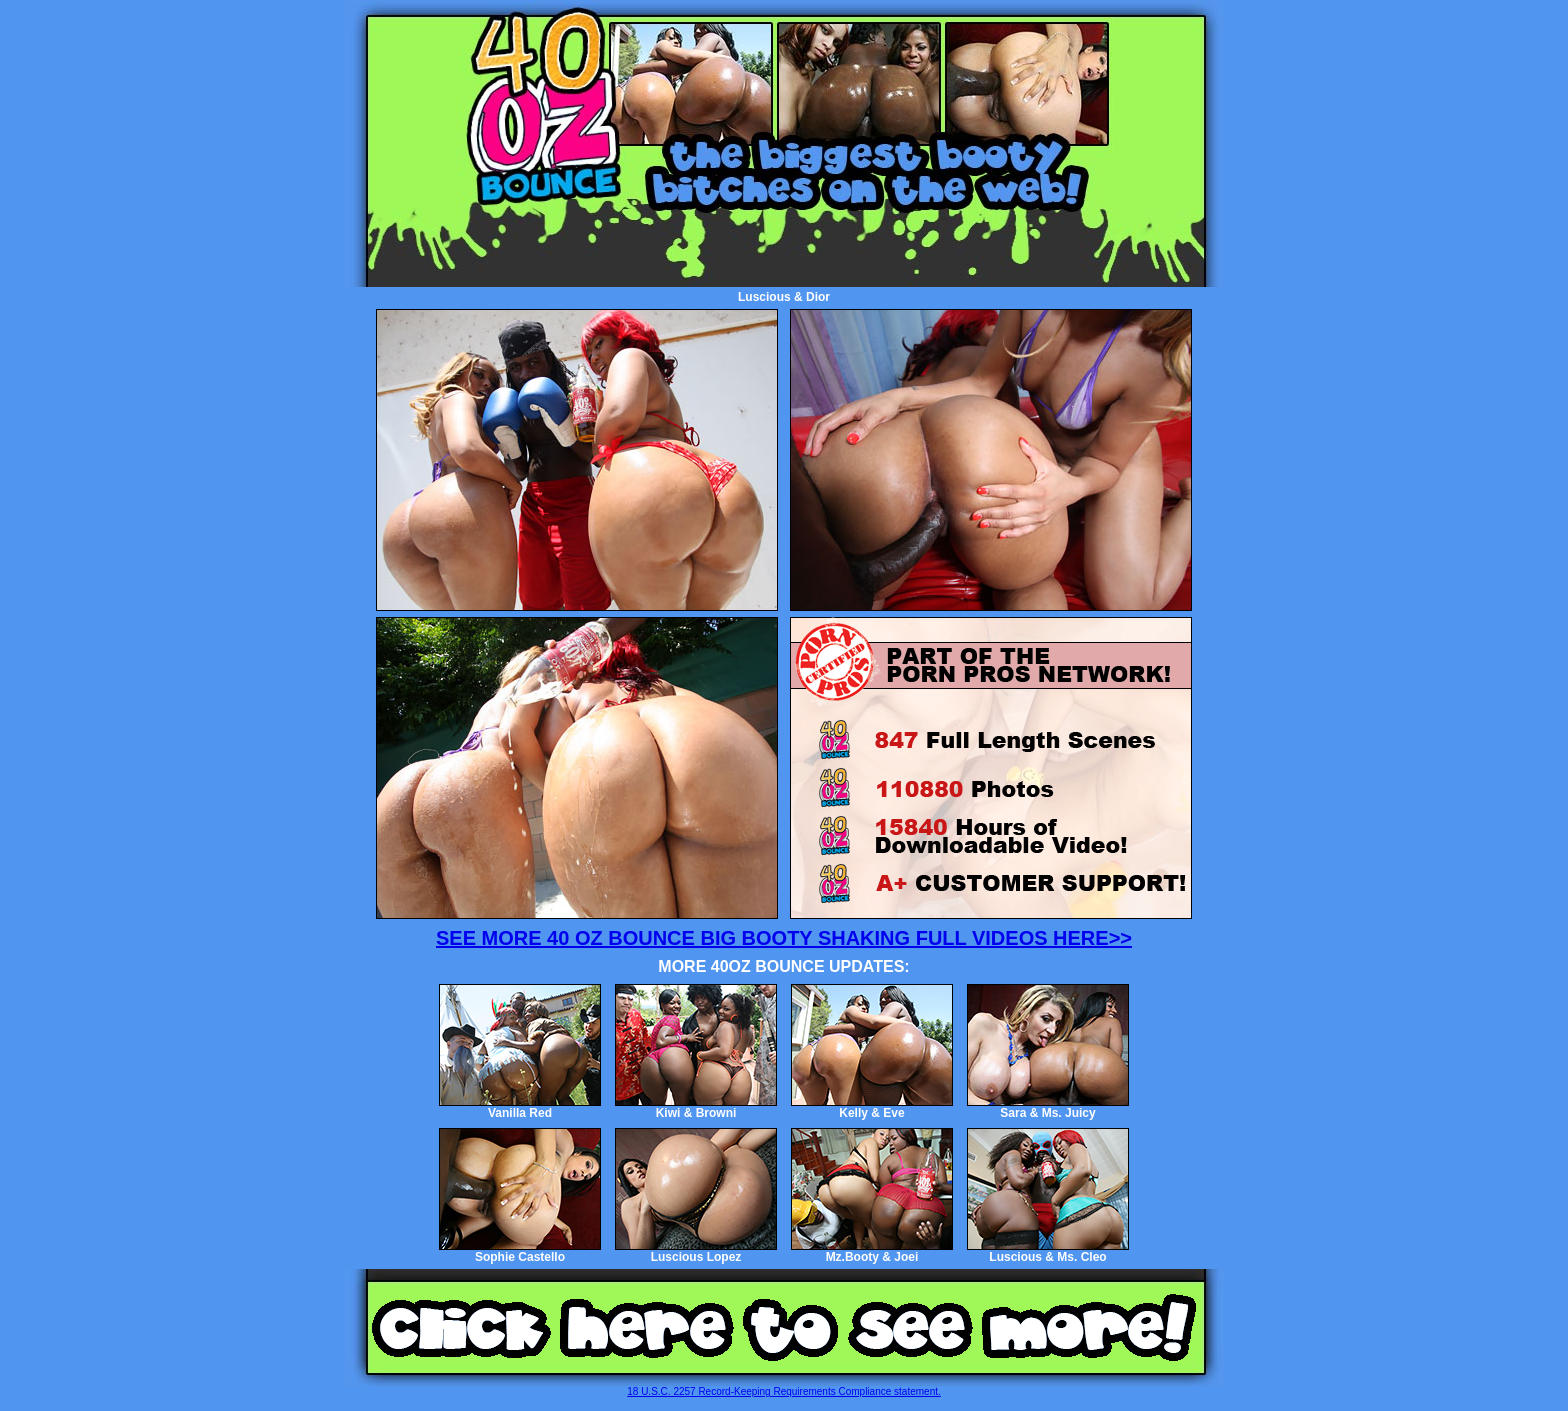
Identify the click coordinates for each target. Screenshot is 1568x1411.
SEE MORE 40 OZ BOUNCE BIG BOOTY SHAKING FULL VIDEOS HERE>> (784, 938)
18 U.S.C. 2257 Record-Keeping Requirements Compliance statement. (784, 1391)
